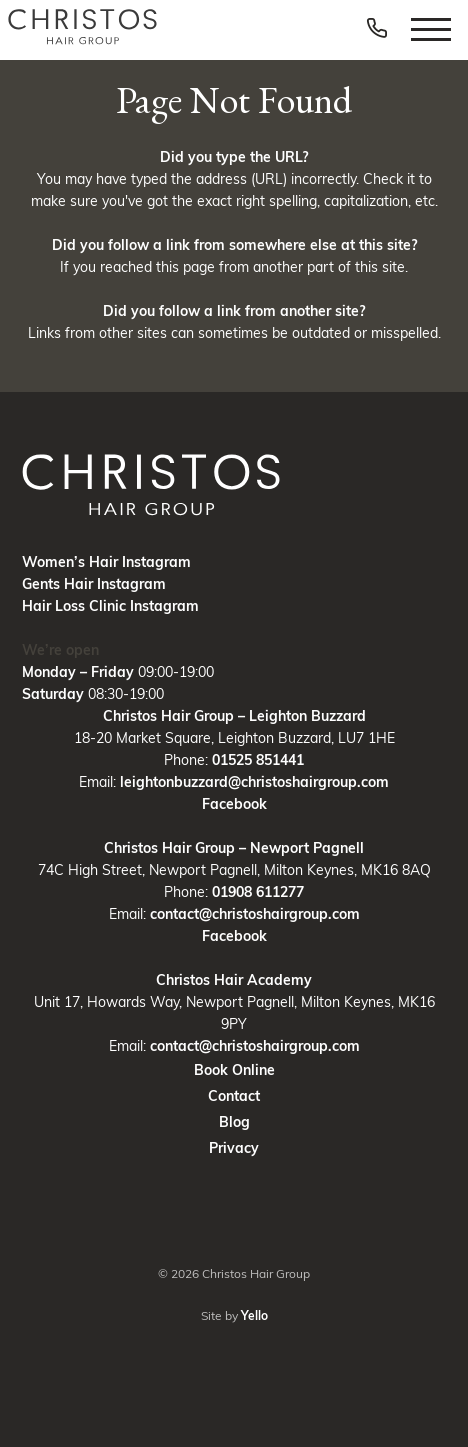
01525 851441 (258, 760)
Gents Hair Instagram (94, 584)
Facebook (234, 804)
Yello (254, 1315)
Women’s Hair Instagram (106, 562)
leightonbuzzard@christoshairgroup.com (254, 782)
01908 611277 (258, 892)
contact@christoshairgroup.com (255, 914)
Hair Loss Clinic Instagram (110, 606)
